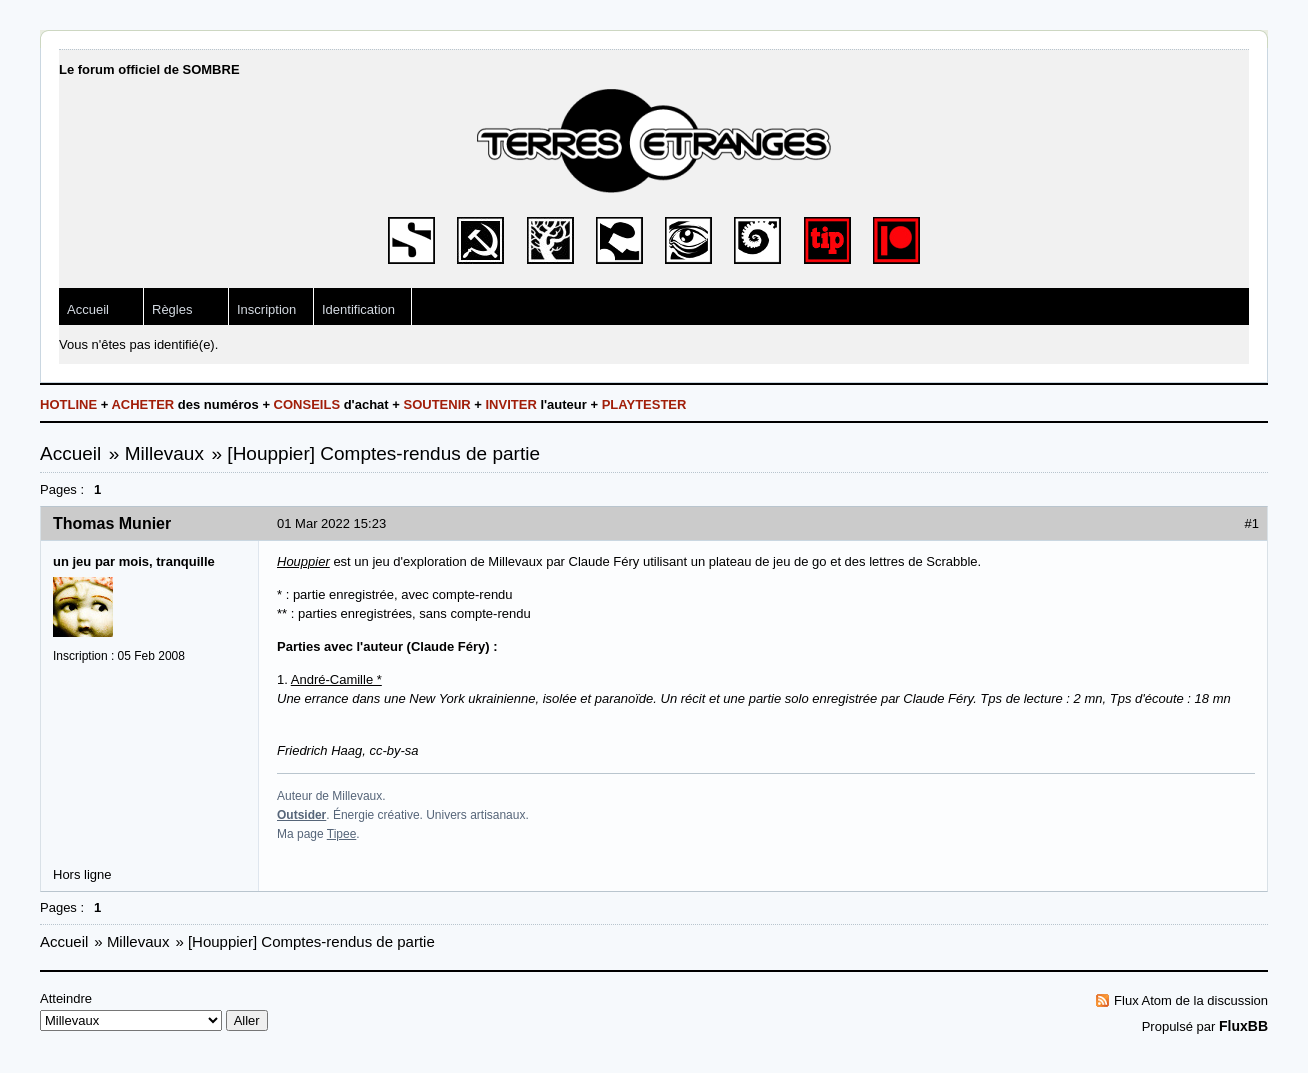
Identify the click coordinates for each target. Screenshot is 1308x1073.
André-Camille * (336, 679)
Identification (358, 309)
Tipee (342, 834)
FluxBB (1243, 1026)
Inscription (266, 309)
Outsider (301, 815)
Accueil (88, 309)
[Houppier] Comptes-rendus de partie (383, 453)
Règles (172, 309)
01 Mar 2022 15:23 (331, 523)
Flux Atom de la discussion (1191, 1000)
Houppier (303, 561)
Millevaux (164, 453)
